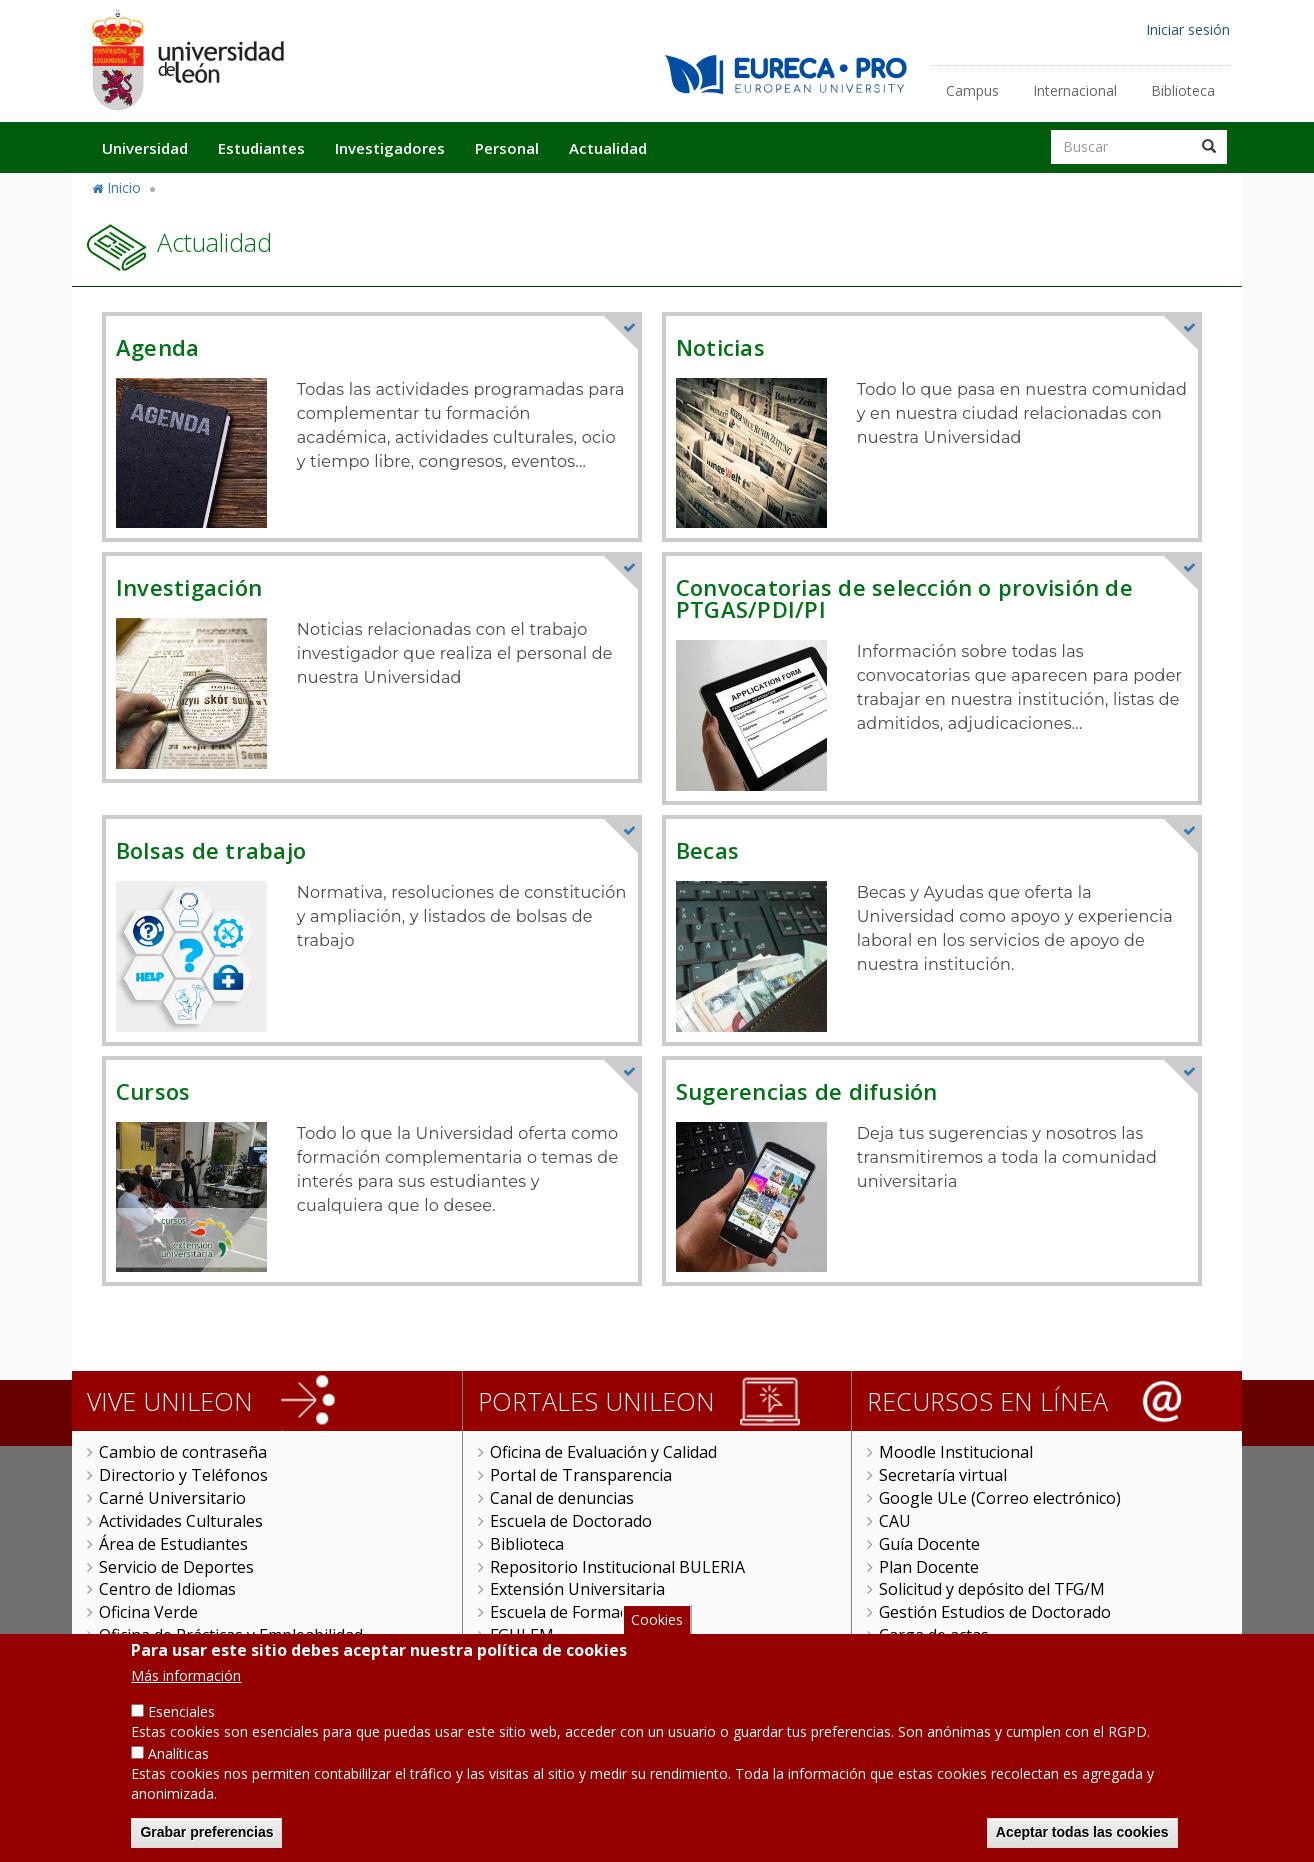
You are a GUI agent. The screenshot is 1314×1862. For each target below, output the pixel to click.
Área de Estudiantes (173, 1544)
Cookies (657, 1636)
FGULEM (522, 1635)
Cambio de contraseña (183, 1452)
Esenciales (181, 1728)
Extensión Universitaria (577, 1589)
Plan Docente (929, 1567)
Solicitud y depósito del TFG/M (992, 1589)
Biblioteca (1183, 90)
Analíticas (178, 1770)
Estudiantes (261, 148)
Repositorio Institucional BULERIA (617, 1567)
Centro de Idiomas (167, 1589)
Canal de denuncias (562, 1498)
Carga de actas (934, 1635)
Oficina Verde (148, 1612)
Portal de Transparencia (581, 1475)
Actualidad (608, 148)
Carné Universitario (172, 1498)
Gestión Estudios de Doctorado (995, 1612)
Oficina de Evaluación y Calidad (603, 1452)
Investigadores (390, 148)
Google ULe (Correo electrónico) (1000, 1498)
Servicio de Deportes (176, 1567)
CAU (895, 1521)
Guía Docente (929, 1544)
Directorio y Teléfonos (183, 1475)
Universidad (145, 148)
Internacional (1075, 90)
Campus (972, 90)
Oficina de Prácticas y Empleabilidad (231, 1635)
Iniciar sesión (1188, 29)
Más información (186, 1692)
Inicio (124, 187)
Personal (507, 148)
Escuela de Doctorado (571, 1521)
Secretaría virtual (943, 1475)
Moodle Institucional (956, 1452)
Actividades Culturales (181, 1521)
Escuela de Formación (570, 1612)
